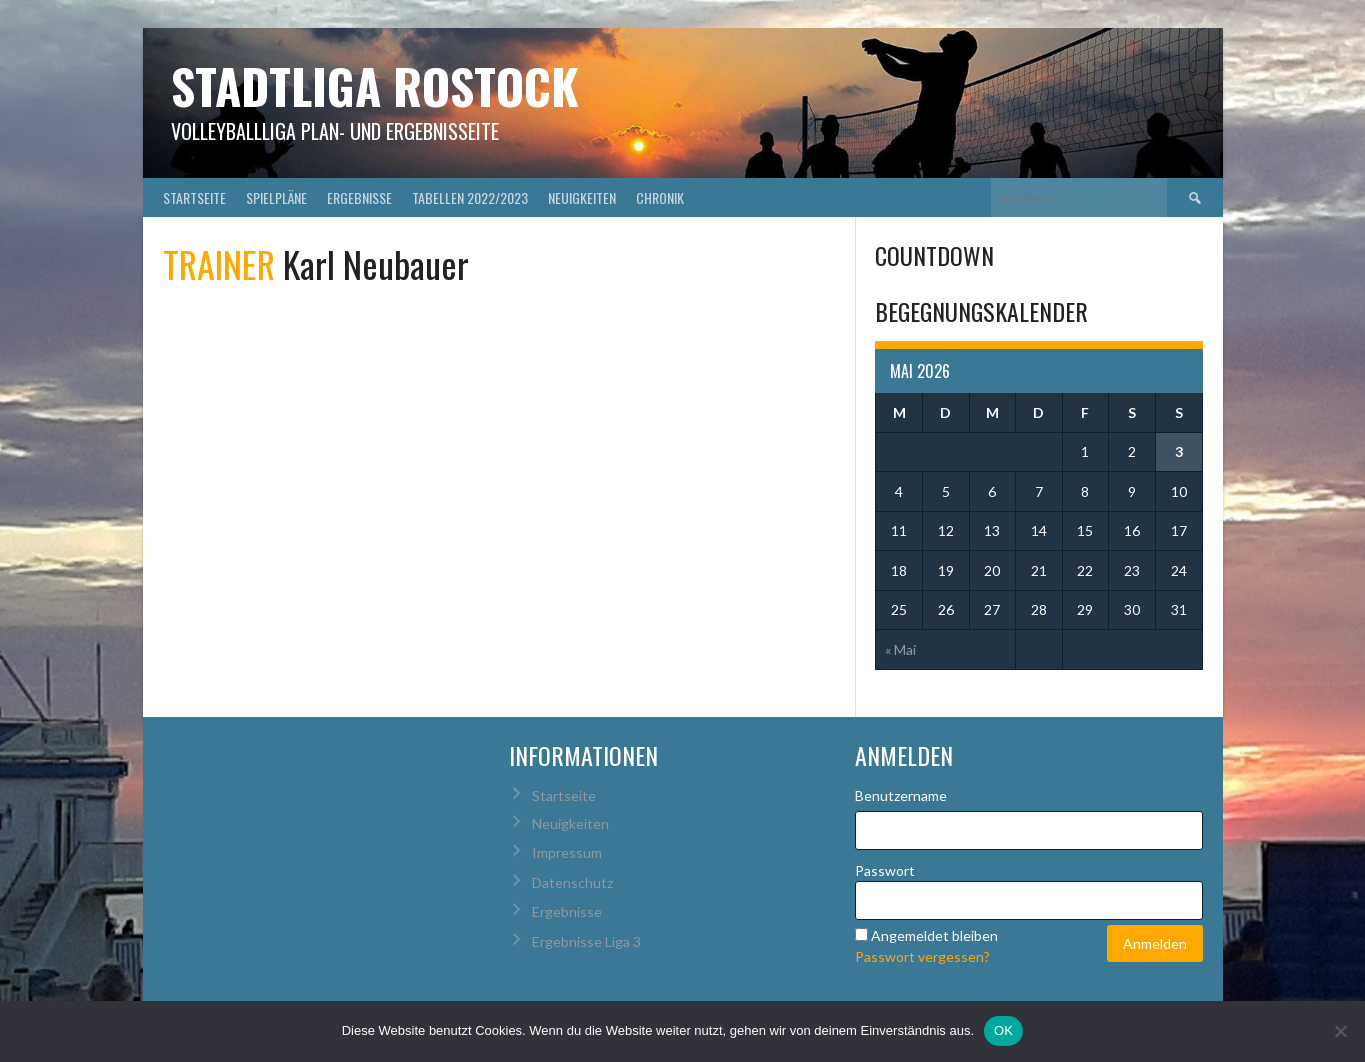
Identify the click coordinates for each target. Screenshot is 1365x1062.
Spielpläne (276, 197)
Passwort (885, 870)
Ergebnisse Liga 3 (586, 941)
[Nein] (1340, 1031)
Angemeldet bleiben (934, 935)
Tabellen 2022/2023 (470, 197)
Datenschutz (572, 882)
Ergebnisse (359, 197)
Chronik (660, 197)
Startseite (194, 197)
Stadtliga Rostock (375, 85)
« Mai (900, 649)
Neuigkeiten (582, 197)
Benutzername (901, 795)
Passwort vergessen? (922, 956)
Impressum (567, 852)
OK (1003, 1030)
